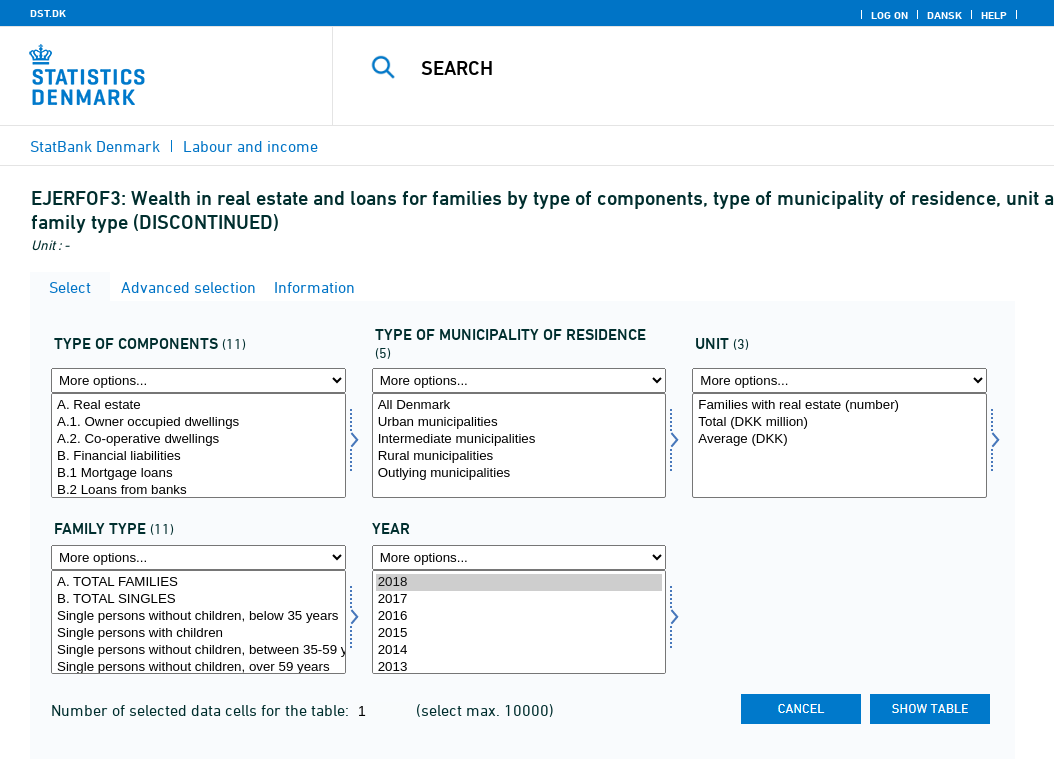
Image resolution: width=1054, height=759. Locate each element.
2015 (519, 633)
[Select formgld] (198, 445)
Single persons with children (198, 633)
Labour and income (250, 146)
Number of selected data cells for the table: (202, 710)
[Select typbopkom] (519, 445)
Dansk (944, 15)
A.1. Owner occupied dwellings (198, 422)
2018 (519, 582)
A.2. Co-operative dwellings (198, 439)
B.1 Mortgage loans (198, 473)
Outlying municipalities (519, 473)
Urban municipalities (519, 422)
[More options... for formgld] (198, 380)
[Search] (698, 68)
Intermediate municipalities (519, 439)
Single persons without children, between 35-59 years (198, 650)
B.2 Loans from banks (198, 490)
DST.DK (48, 13)
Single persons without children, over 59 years (198, 667)
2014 (519, 650)
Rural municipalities (519, 456)
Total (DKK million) (839, 422)
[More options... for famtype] (198, 557)
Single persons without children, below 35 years (198, 616)
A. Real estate (198, 405)
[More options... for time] (519, 557)
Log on (889, 15)
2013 (519, 667)
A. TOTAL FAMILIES (198, 582)
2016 (519, 616)
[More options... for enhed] (839, 380)
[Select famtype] (198, 622)
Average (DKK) (839, 439)
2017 (519, 599)
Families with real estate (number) (839, 405)
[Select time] (519, 622)
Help (994, 15)
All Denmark (519, 405)
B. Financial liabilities (198, 456)
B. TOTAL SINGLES (198, 599)
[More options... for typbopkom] (519, 380)
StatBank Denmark (95, 146)
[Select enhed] (839, 445)
